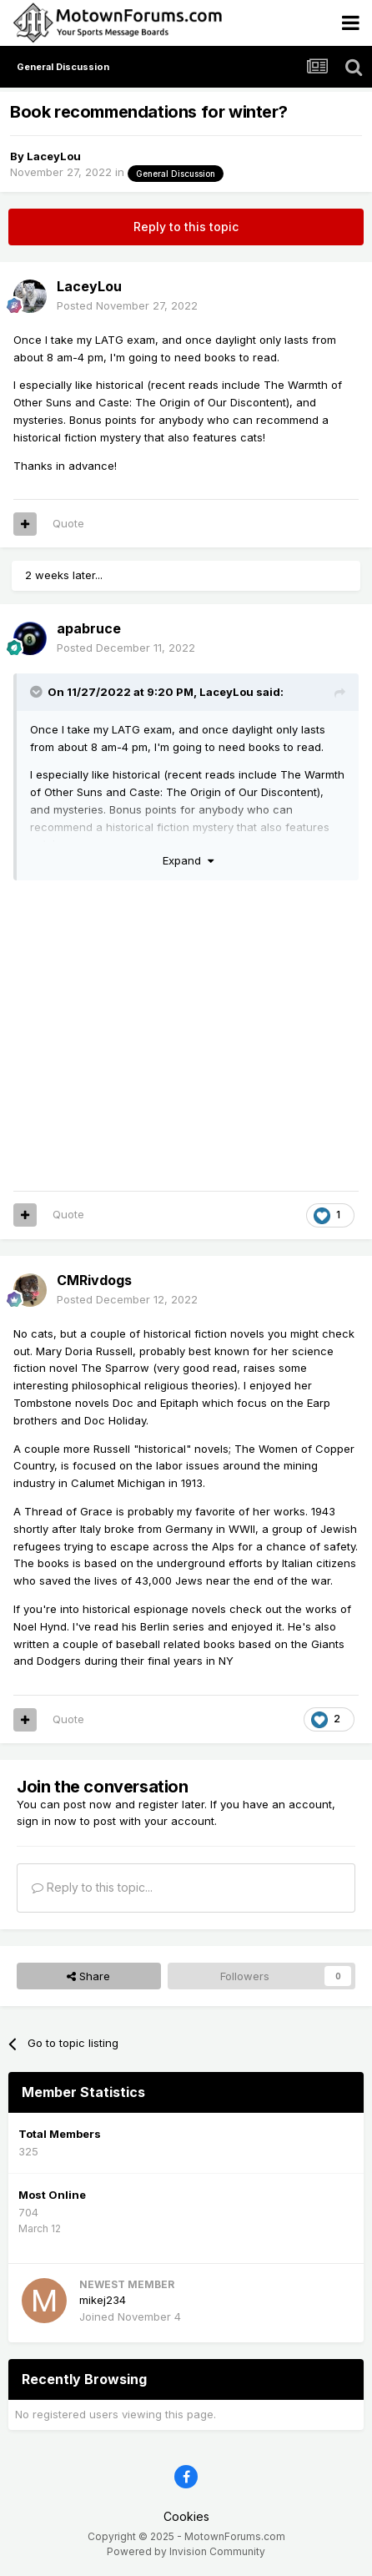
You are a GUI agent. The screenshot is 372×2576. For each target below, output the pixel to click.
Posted (127, 305)
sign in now (47, 1820)
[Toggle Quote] (37, 691)
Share (88, 1976)
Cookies (186, 2516)
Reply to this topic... (92, 1887)
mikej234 (102, 2299)
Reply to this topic (186, 226)
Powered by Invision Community (186, 2551)
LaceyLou (54, 156)
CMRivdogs (94, 1280)
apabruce (89, 628)
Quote (68, 523)
